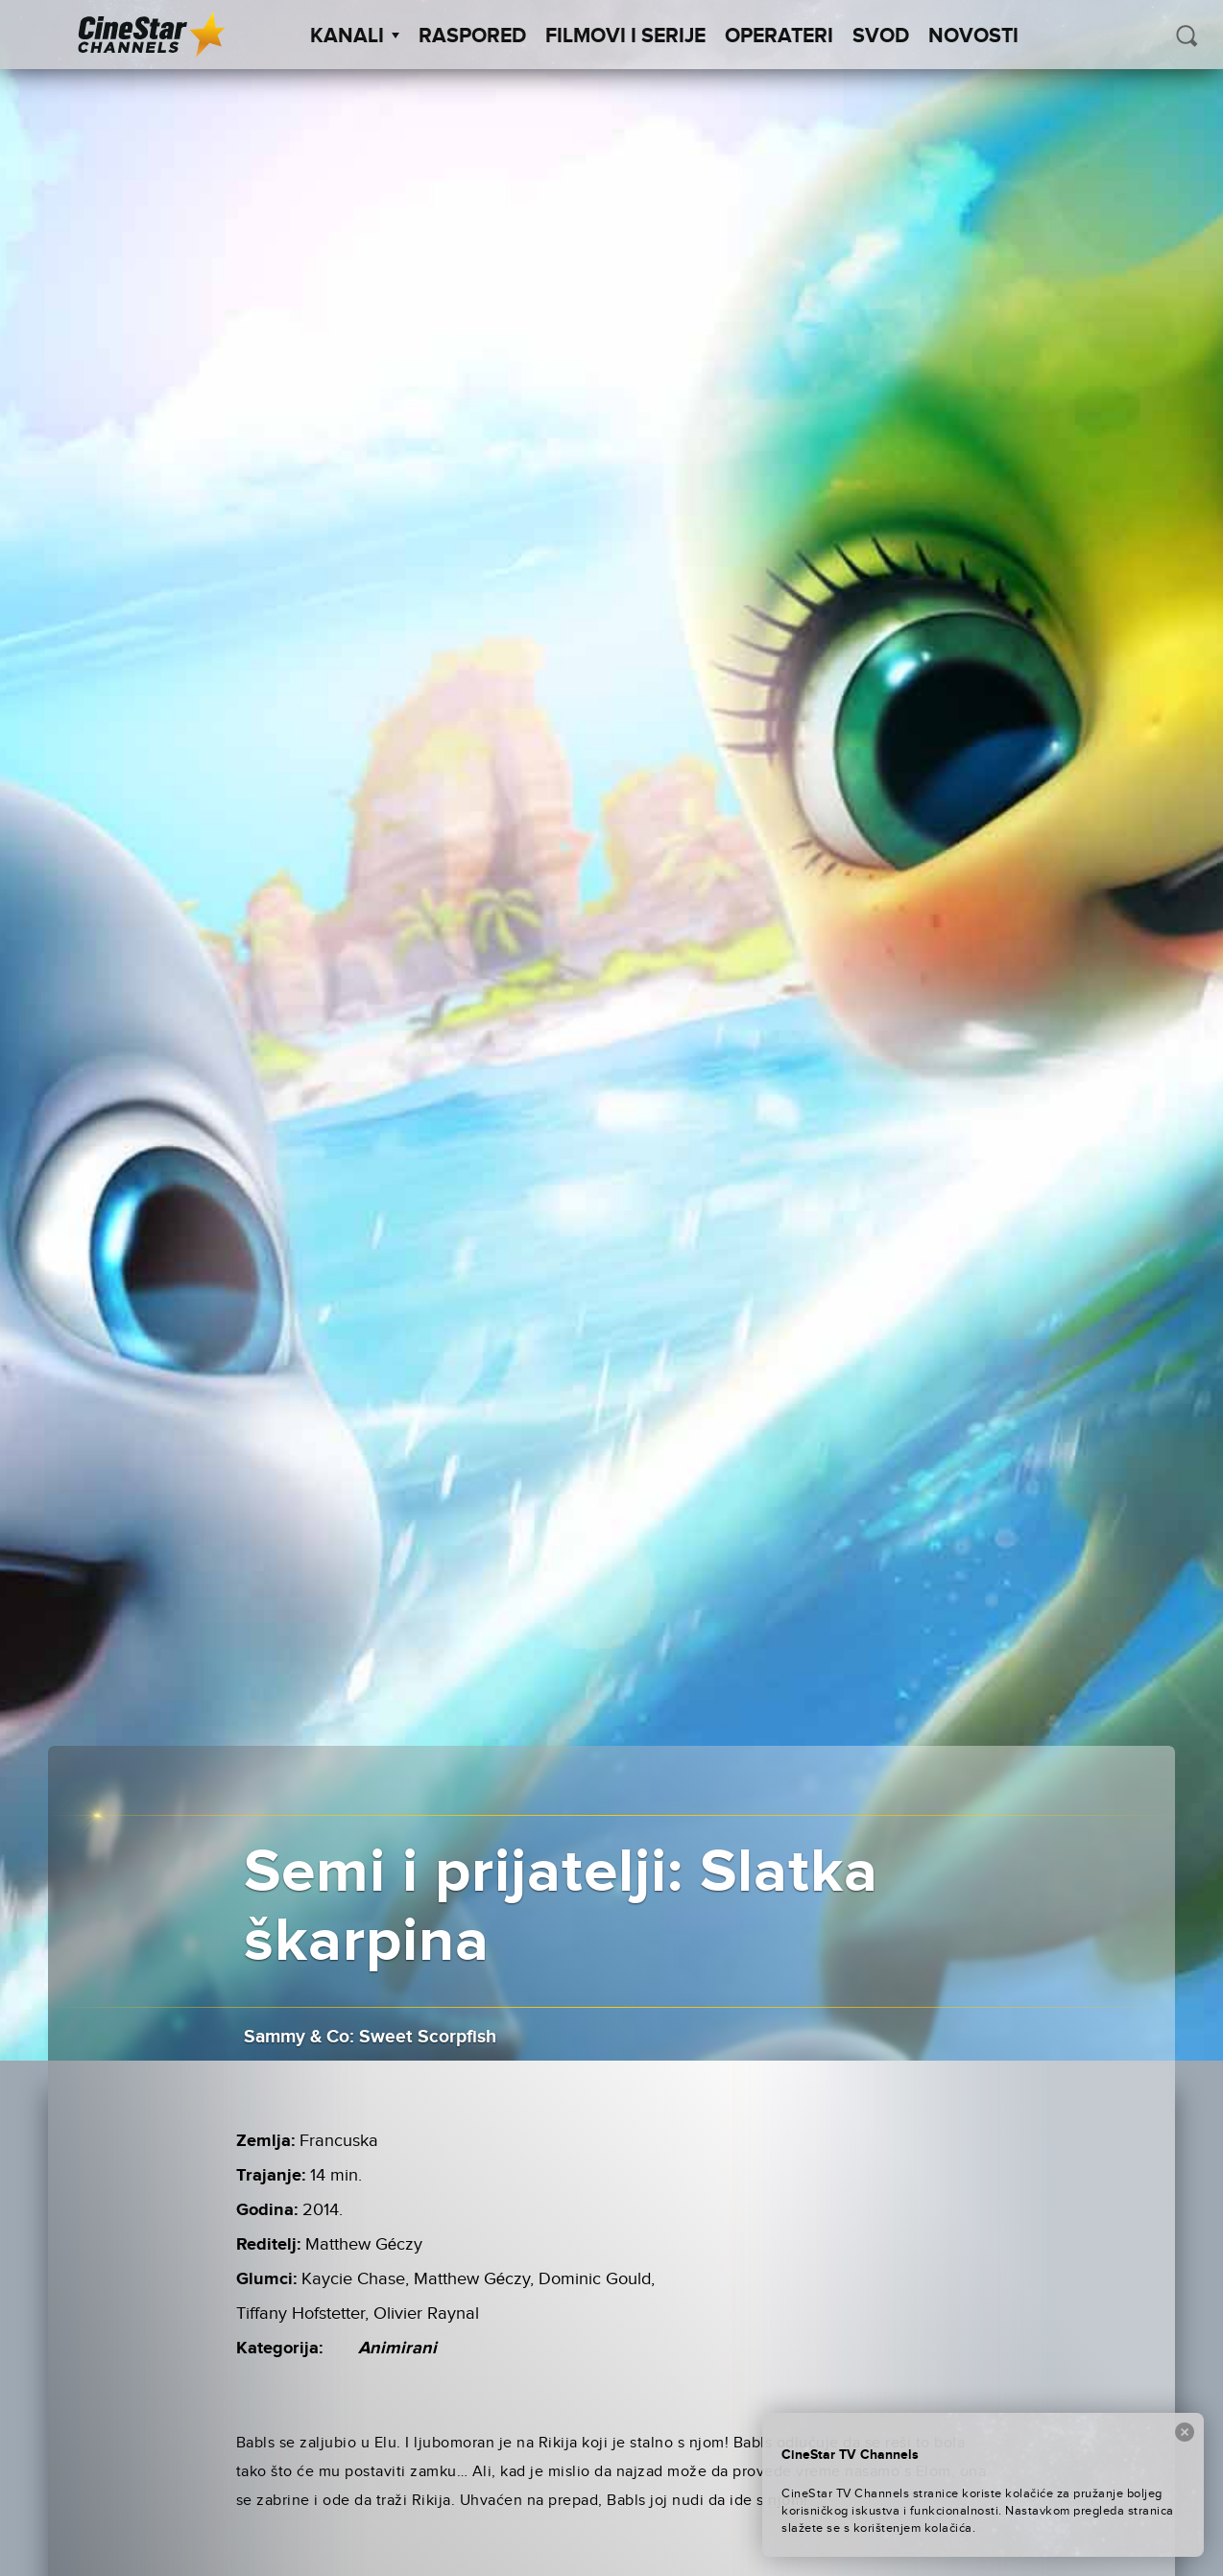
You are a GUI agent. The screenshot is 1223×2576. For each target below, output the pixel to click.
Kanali (354, 36)
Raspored (472, 36)
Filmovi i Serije (625, 36)
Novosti (973, 36)
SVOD (880, 36)
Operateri (779, 36)
